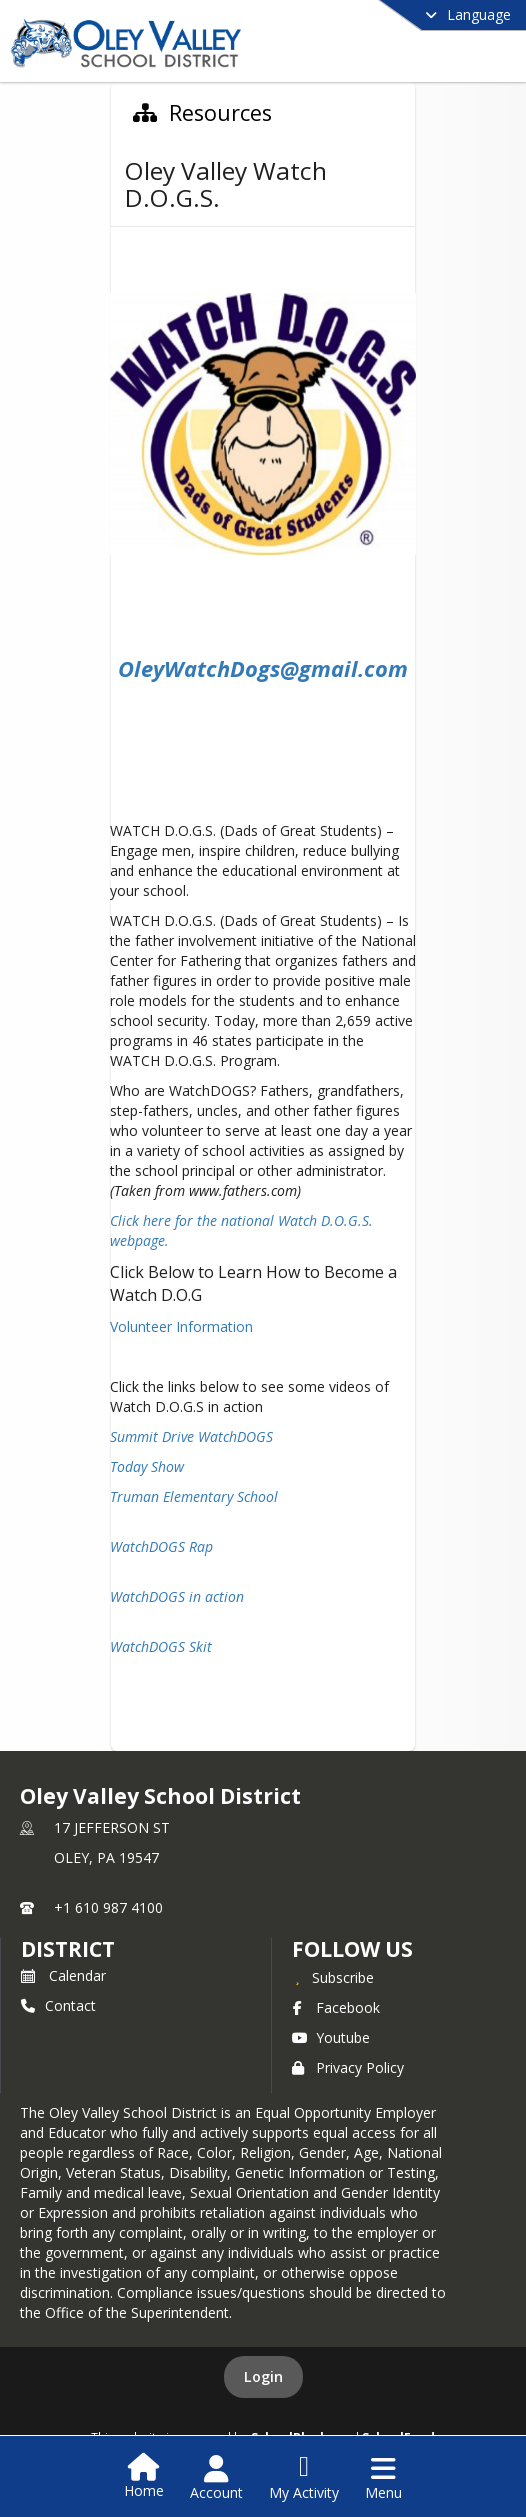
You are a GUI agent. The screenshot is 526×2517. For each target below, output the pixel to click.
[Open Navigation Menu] (383, 2478)
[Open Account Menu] (216, 2478)
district (68, 1949)
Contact (58, 2005)
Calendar (63, 1975)
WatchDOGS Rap (161, 1546)
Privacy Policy (348, 2067)
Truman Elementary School (194, 1496)
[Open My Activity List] (304, 2478)
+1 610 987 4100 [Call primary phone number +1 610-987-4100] (108, 1907)
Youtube (331, 2037)
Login (263, 2376)
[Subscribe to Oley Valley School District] (333, 1977)
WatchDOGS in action (177, 1596)
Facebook (336, 2007)
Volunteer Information (183, 1326)
